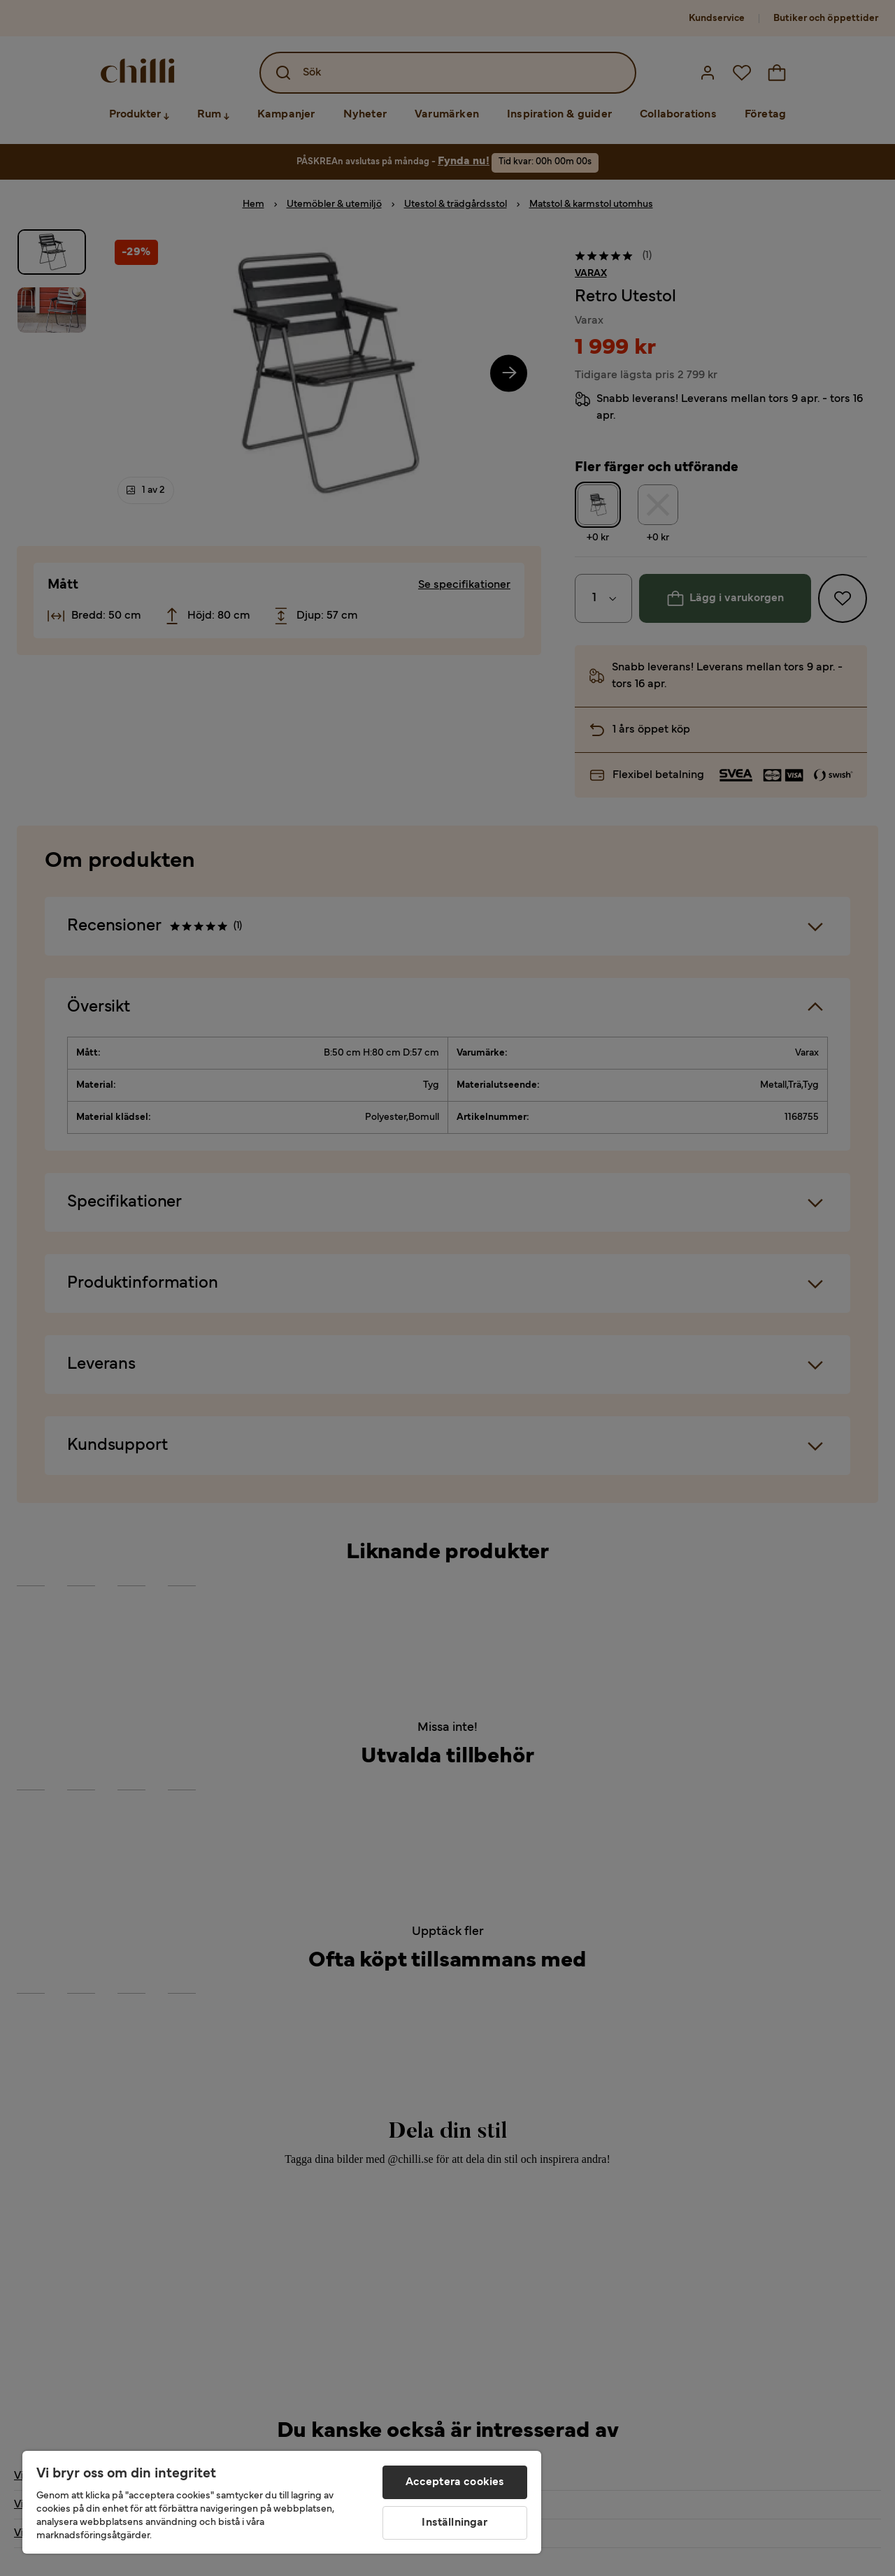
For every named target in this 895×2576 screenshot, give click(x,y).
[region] (281, 2502)
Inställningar (454, 2523)
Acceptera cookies (455, 2482)
